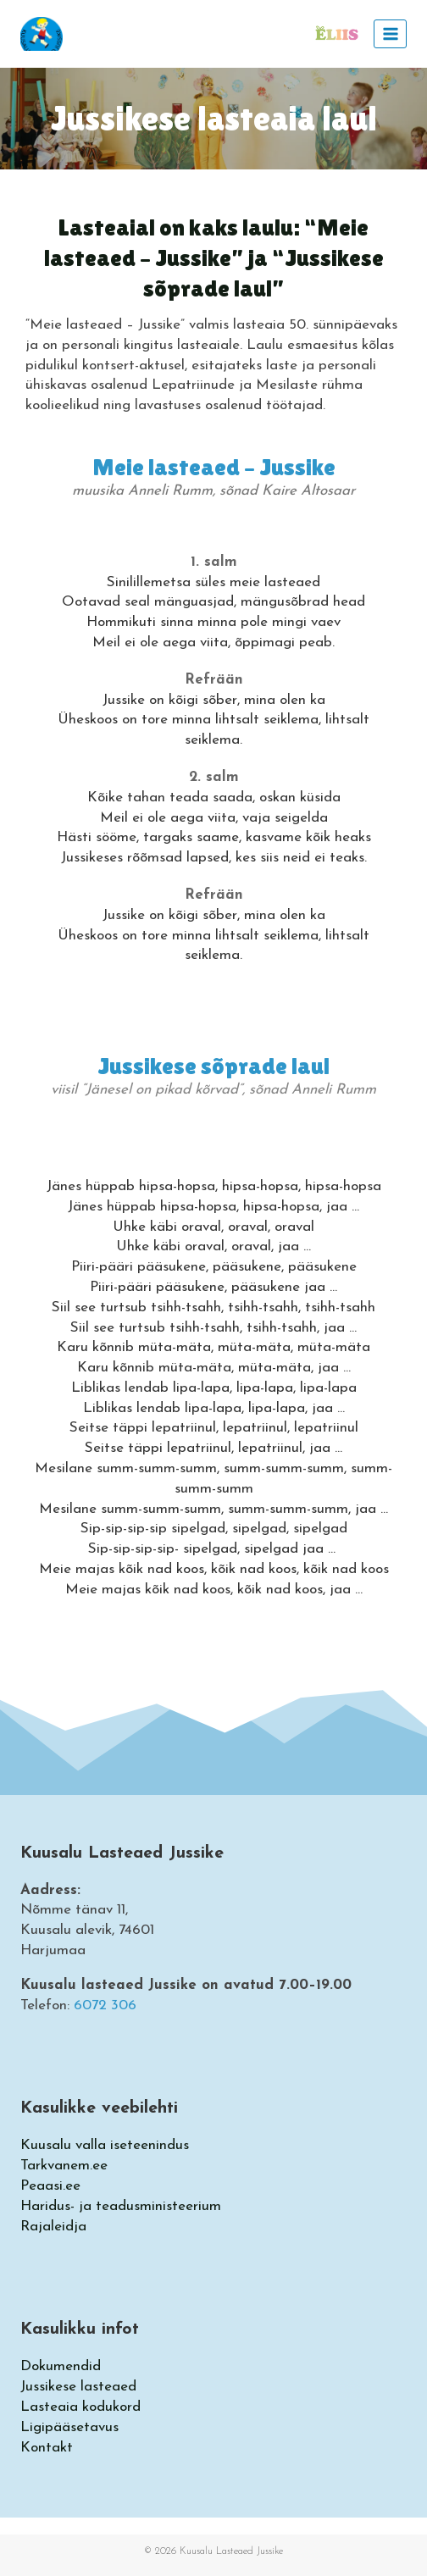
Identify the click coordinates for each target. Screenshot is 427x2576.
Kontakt (46, 2447)
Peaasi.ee (50, 2186)
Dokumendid (60, 2366)
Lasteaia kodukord (80, 2407)
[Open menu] (390, 33)
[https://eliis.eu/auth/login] (336, 34)
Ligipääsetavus (69, 2427)
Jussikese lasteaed (78, 2386)
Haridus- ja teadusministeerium (120, 2206)
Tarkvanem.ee (64, 2165)
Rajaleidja (53, 2226)
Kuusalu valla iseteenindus (104, 2145)
